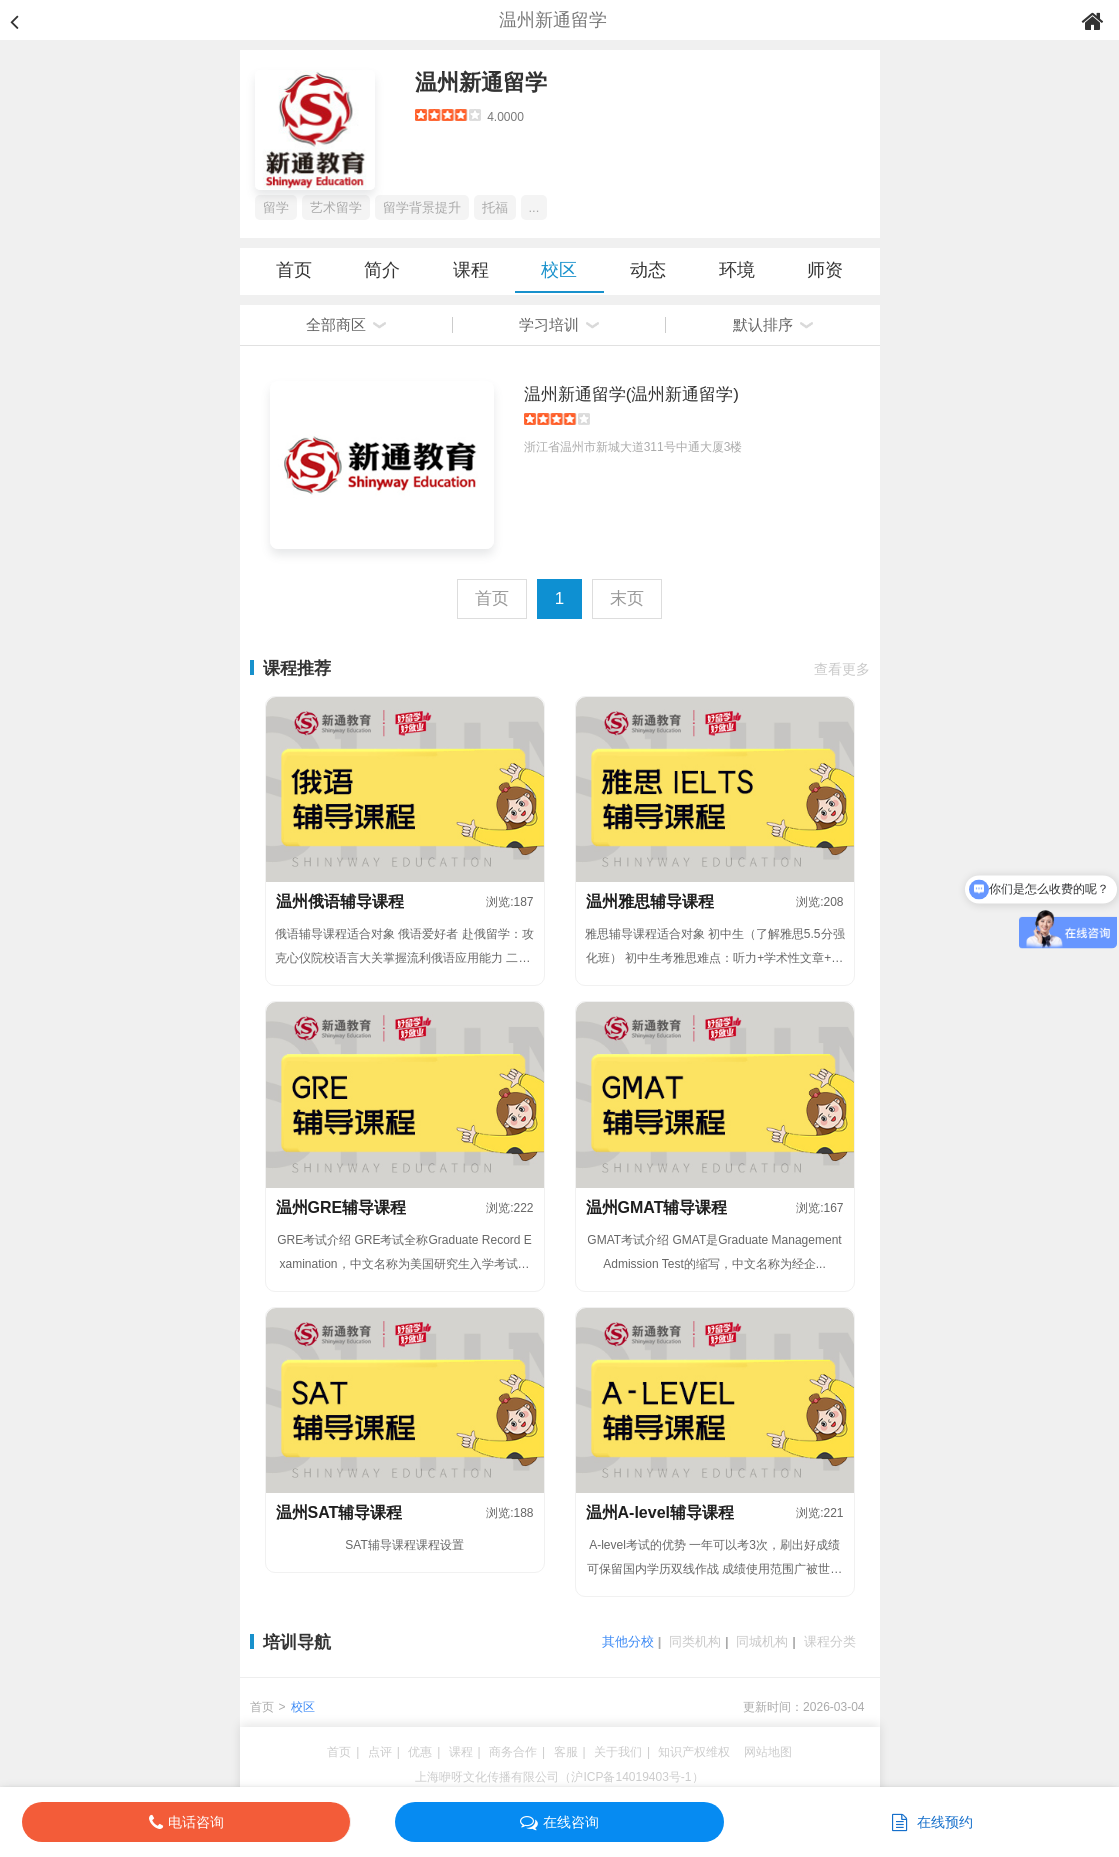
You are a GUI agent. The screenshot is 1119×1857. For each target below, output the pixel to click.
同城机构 (762, 1641)
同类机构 (695, 1641)
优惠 (420, 1752)
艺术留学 (336, 207)
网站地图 (768, 1752)
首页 (294, 270)
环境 (737, 270)
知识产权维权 (694, 1752)
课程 (471, 270)
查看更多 (842, 669)
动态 (648, 270)
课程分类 (830, 1641)
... (534, 207)
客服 (566, 1752)
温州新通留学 (481, 82)
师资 (825, 270)
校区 (559, 270)
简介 (382, 270)
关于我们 (618, 1752)
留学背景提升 (422, 207)
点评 (380, 1752)
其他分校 (628, 1641)
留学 (276, 207)
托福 (495, 207)
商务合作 (513, 1752)
